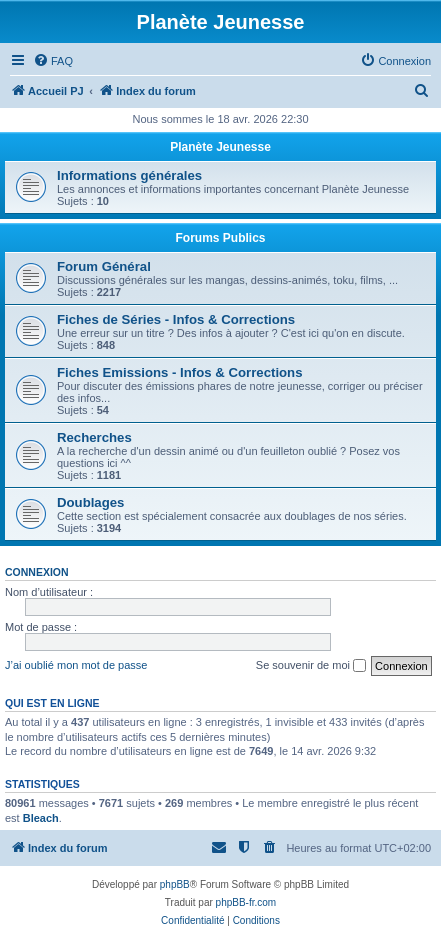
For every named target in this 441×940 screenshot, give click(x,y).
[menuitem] (53, 61)
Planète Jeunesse (220, 147)
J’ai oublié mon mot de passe (76, 665)
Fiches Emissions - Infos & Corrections (180, 372)
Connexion (37, 572)
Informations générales (129, 175)
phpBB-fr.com (246, 902)
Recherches (94, 437)
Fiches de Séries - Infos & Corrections (176, 319)
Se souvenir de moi (311, 666)
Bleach (41, 818)
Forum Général (104, 266)
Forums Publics (220, 238)
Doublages (90, 502)
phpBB (175, 884)
